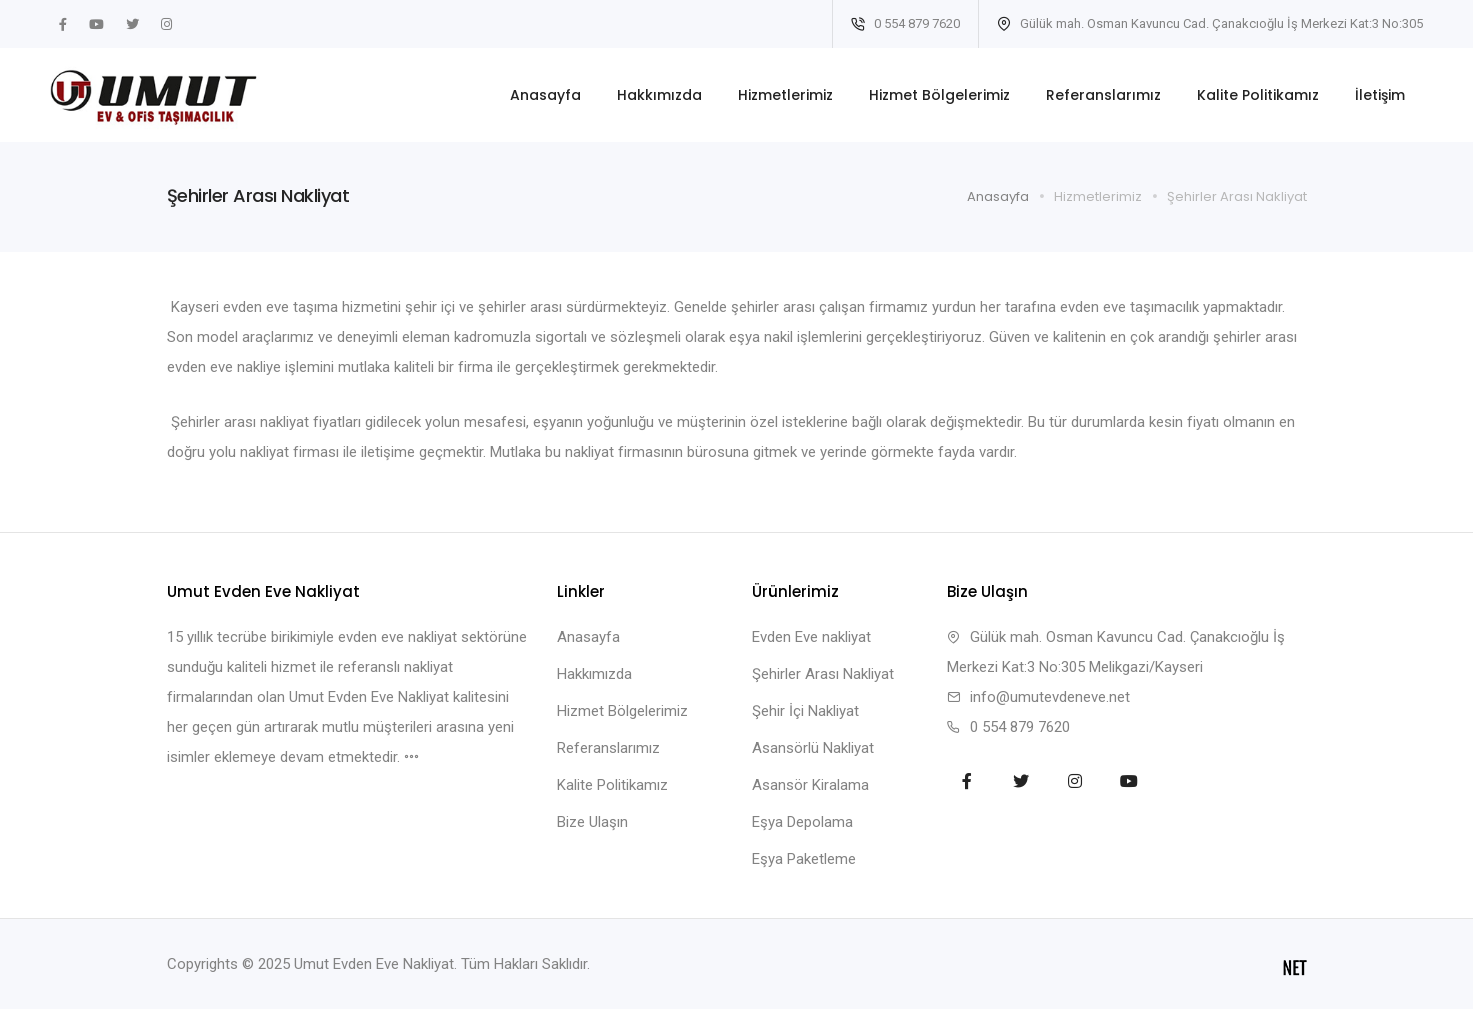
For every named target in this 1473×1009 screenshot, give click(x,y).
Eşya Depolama (802, 822)
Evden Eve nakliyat (811, 637)
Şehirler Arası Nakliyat (823, 674)
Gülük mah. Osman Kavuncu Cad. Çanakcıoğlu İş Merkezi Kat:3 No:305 (1210, 23)
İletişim (1380, 95)
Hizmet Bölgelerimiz (939, 95)
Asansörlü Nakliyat (813, 748)
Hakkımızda (659, 95)
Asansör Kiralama (810, 785)
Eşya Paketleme (804, 859)
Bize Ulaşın (592, 822)
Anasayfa (545, 95)
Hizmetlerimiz (785, 95)
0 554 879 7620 (905, 23)
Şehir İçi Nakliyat (805, 711)
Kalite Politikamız (1258, 95)
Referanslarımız (1103, 95)
